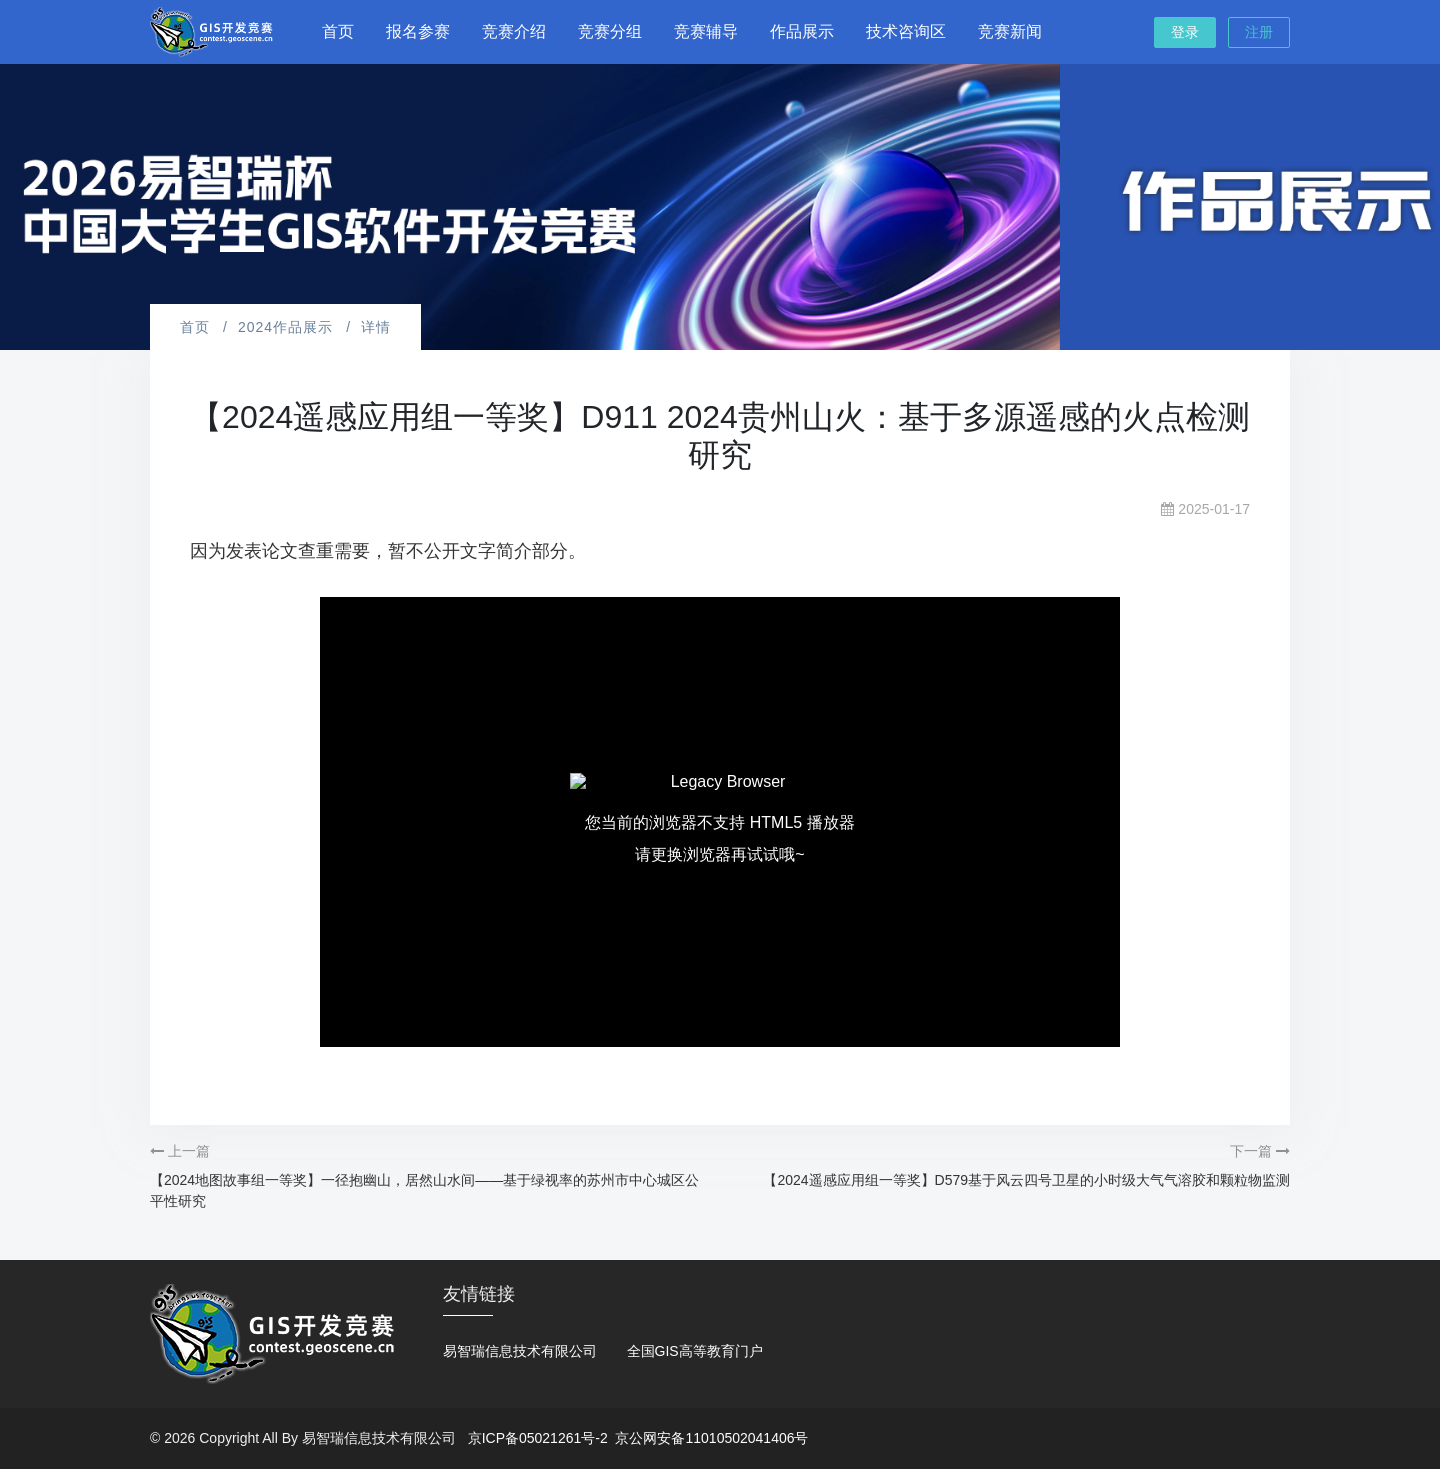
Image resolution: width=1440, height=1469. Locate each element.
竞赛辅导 (706, 31)
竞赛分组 (610, 31)
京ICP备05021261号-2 (538, 1438)
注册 (1259, 32)
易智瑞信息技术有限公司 (520, 1351)
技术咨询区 (906, 31)
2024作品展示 (285, 327)
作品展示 (802, 31)
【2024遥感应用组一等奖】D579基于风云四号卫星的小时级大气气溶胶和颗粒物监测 (1026, 1180)
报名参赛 (418, 31)
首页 (338, 31)
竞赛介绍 (514, 31)
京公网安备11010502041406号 (711, 1438)
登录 (1185, 32)
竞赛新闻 (1010, 31)
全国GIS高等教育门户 (695, 1351)
